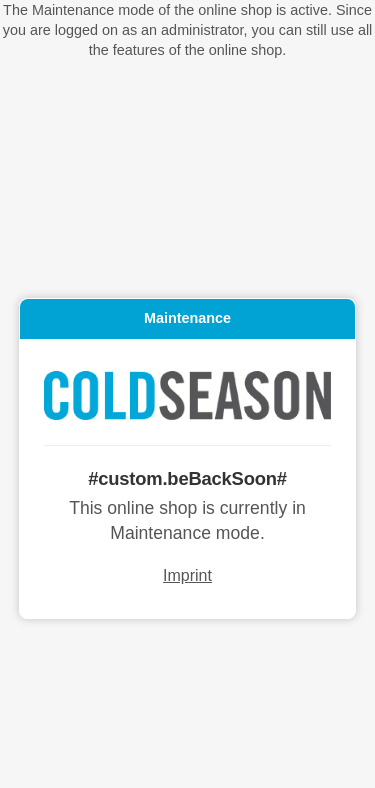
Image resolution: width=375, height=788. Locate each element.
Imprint (187, 576)
